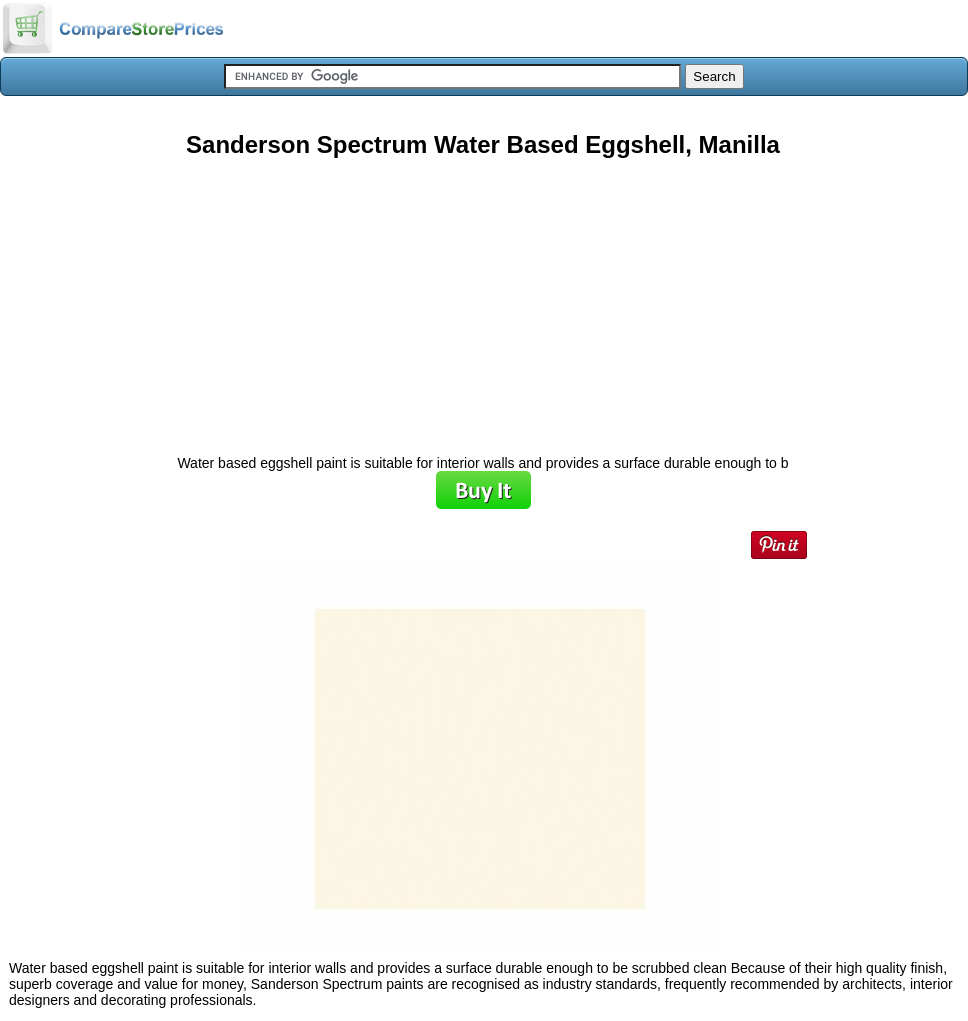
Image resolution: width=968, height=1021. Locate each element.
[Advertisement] (483, 299)
